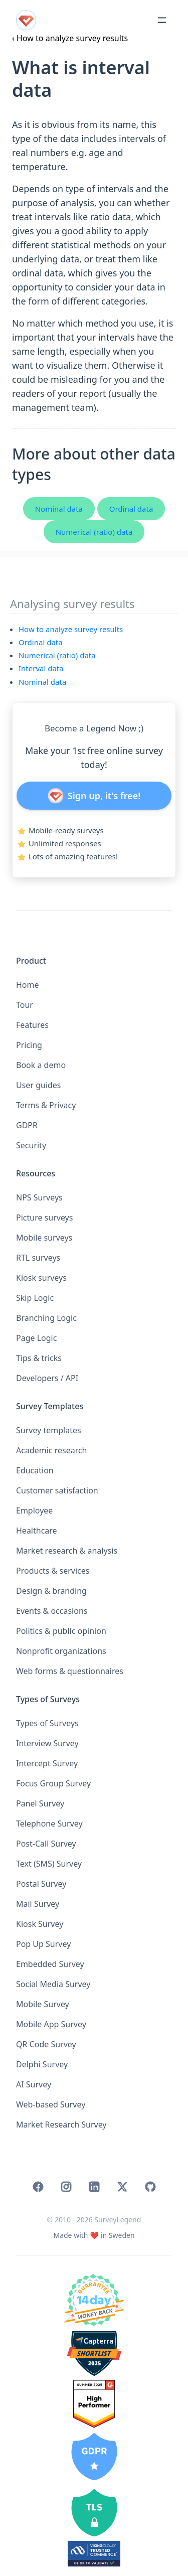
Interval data (41, 668)
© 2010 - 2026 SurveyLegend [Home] (94, 2219)
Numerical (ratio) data (94, 532)
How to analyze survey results (71, 629)
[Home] (93, 2235)
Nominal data (59, 509)
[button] (94, 1065)
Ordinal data (131, 509)
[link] (38, 2187)
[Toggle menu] (162, 20)
